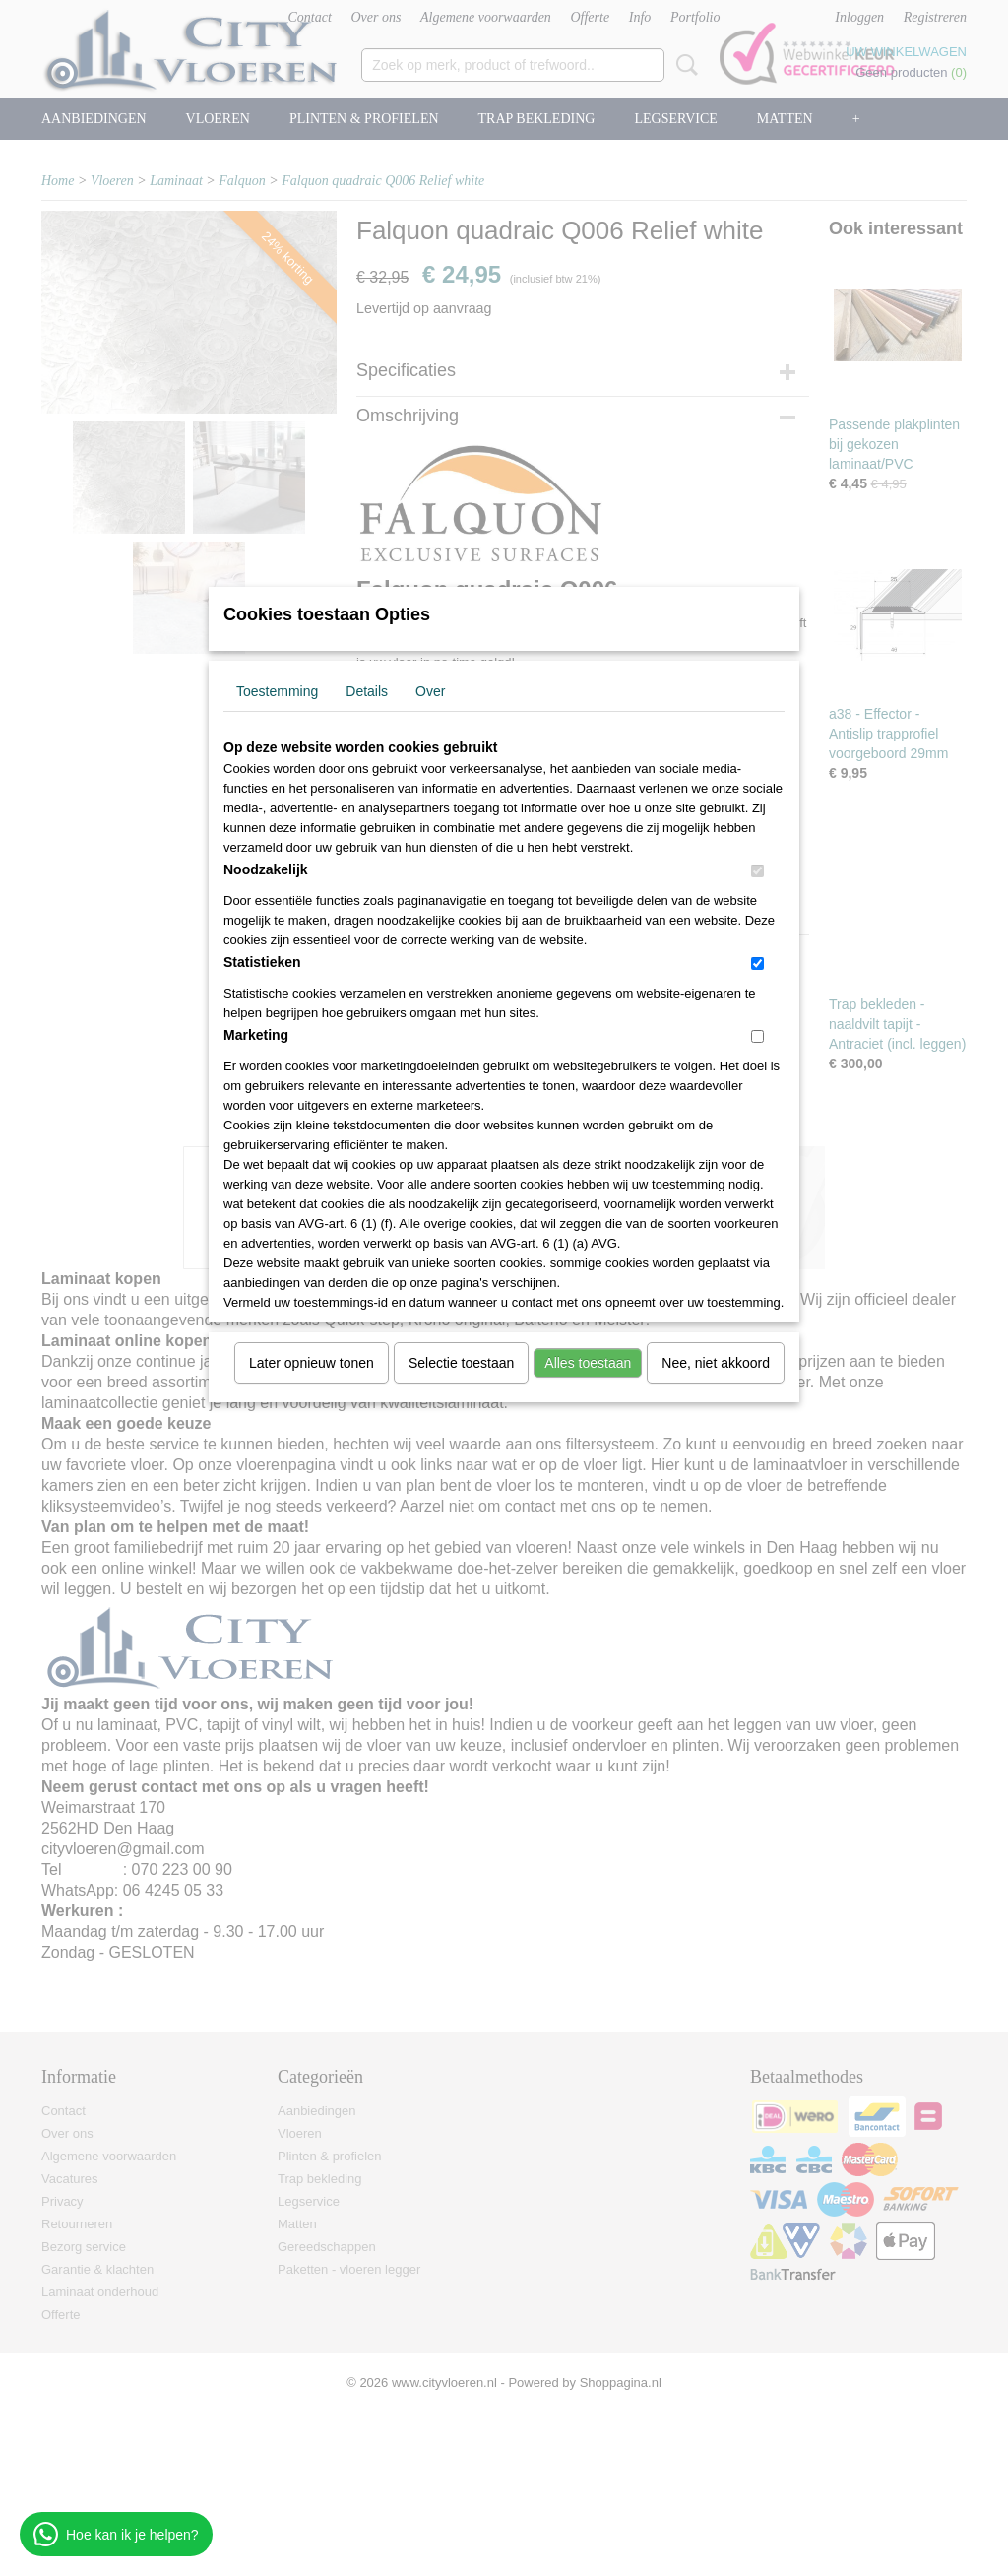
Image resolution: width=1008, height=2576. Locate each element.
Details (367, 691)
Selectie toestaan (461, 1363)
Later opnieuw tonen (311, 1363)
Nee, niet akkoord (716, 1363)
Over (430, 691)
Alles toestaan (587, 1363)
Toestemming (277, 691)
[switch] (757, 871)
